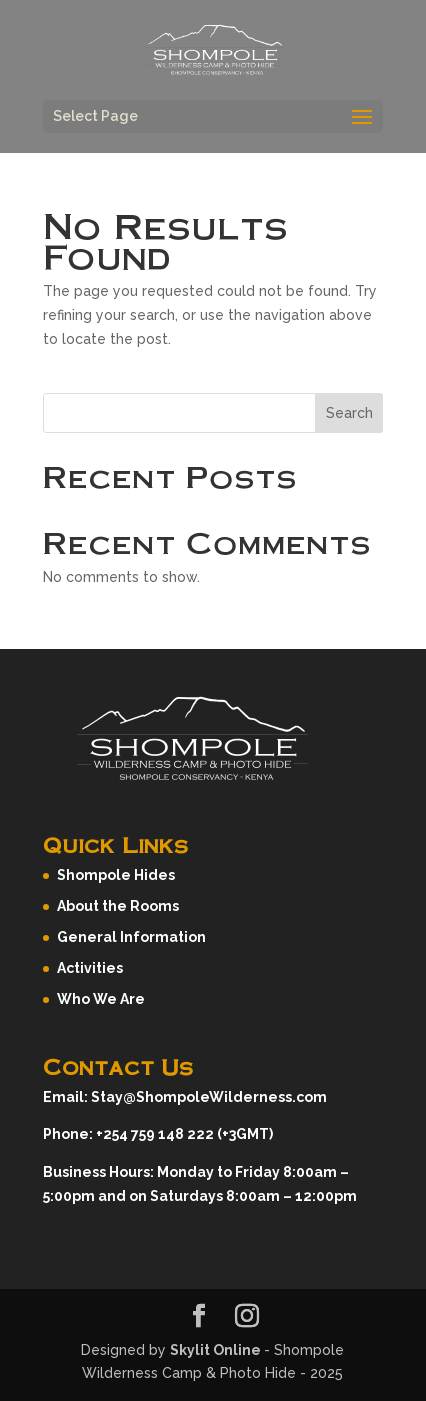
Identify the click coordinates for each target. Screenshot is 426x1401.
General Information (131, 937)
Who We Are (101, 999)
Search (349, 413)
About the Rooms (118, 906)
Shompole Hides (116, 875)
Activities (90, 968)
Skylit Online (217, 1350)
